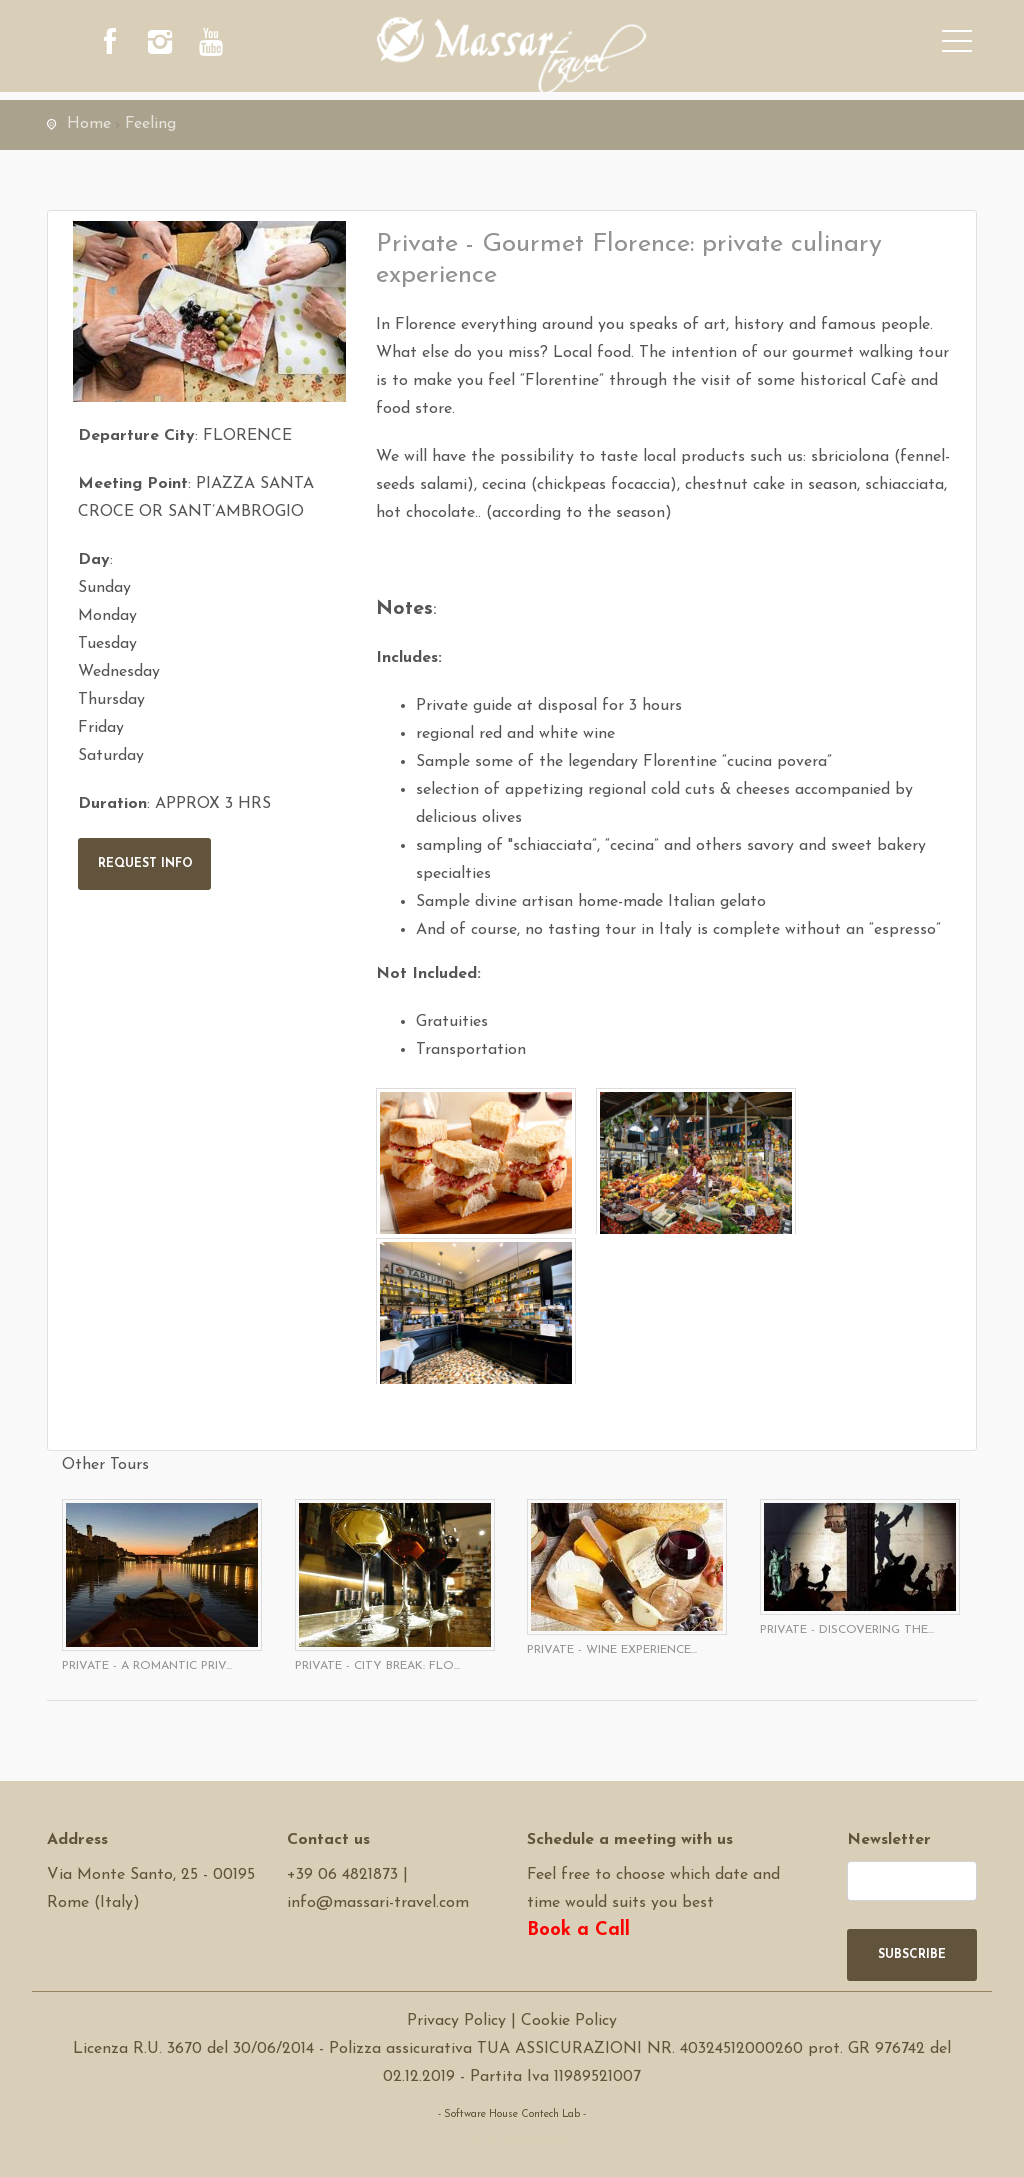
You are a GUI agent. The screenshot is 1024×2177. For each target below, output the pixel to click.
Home (89, 124)
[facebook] (112, 45)
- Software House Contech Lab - (512, 2114)
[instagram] (167, 45)
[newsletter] (912, 1881)
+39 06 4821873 (342, 1875)
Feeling (150, 124)
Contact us (328, 1840)
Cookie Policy (569, 2021)
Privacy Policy (456, 2021)
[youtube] (222, 45)
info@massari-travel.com (378, 1903)
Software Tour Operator (512, 2142)
